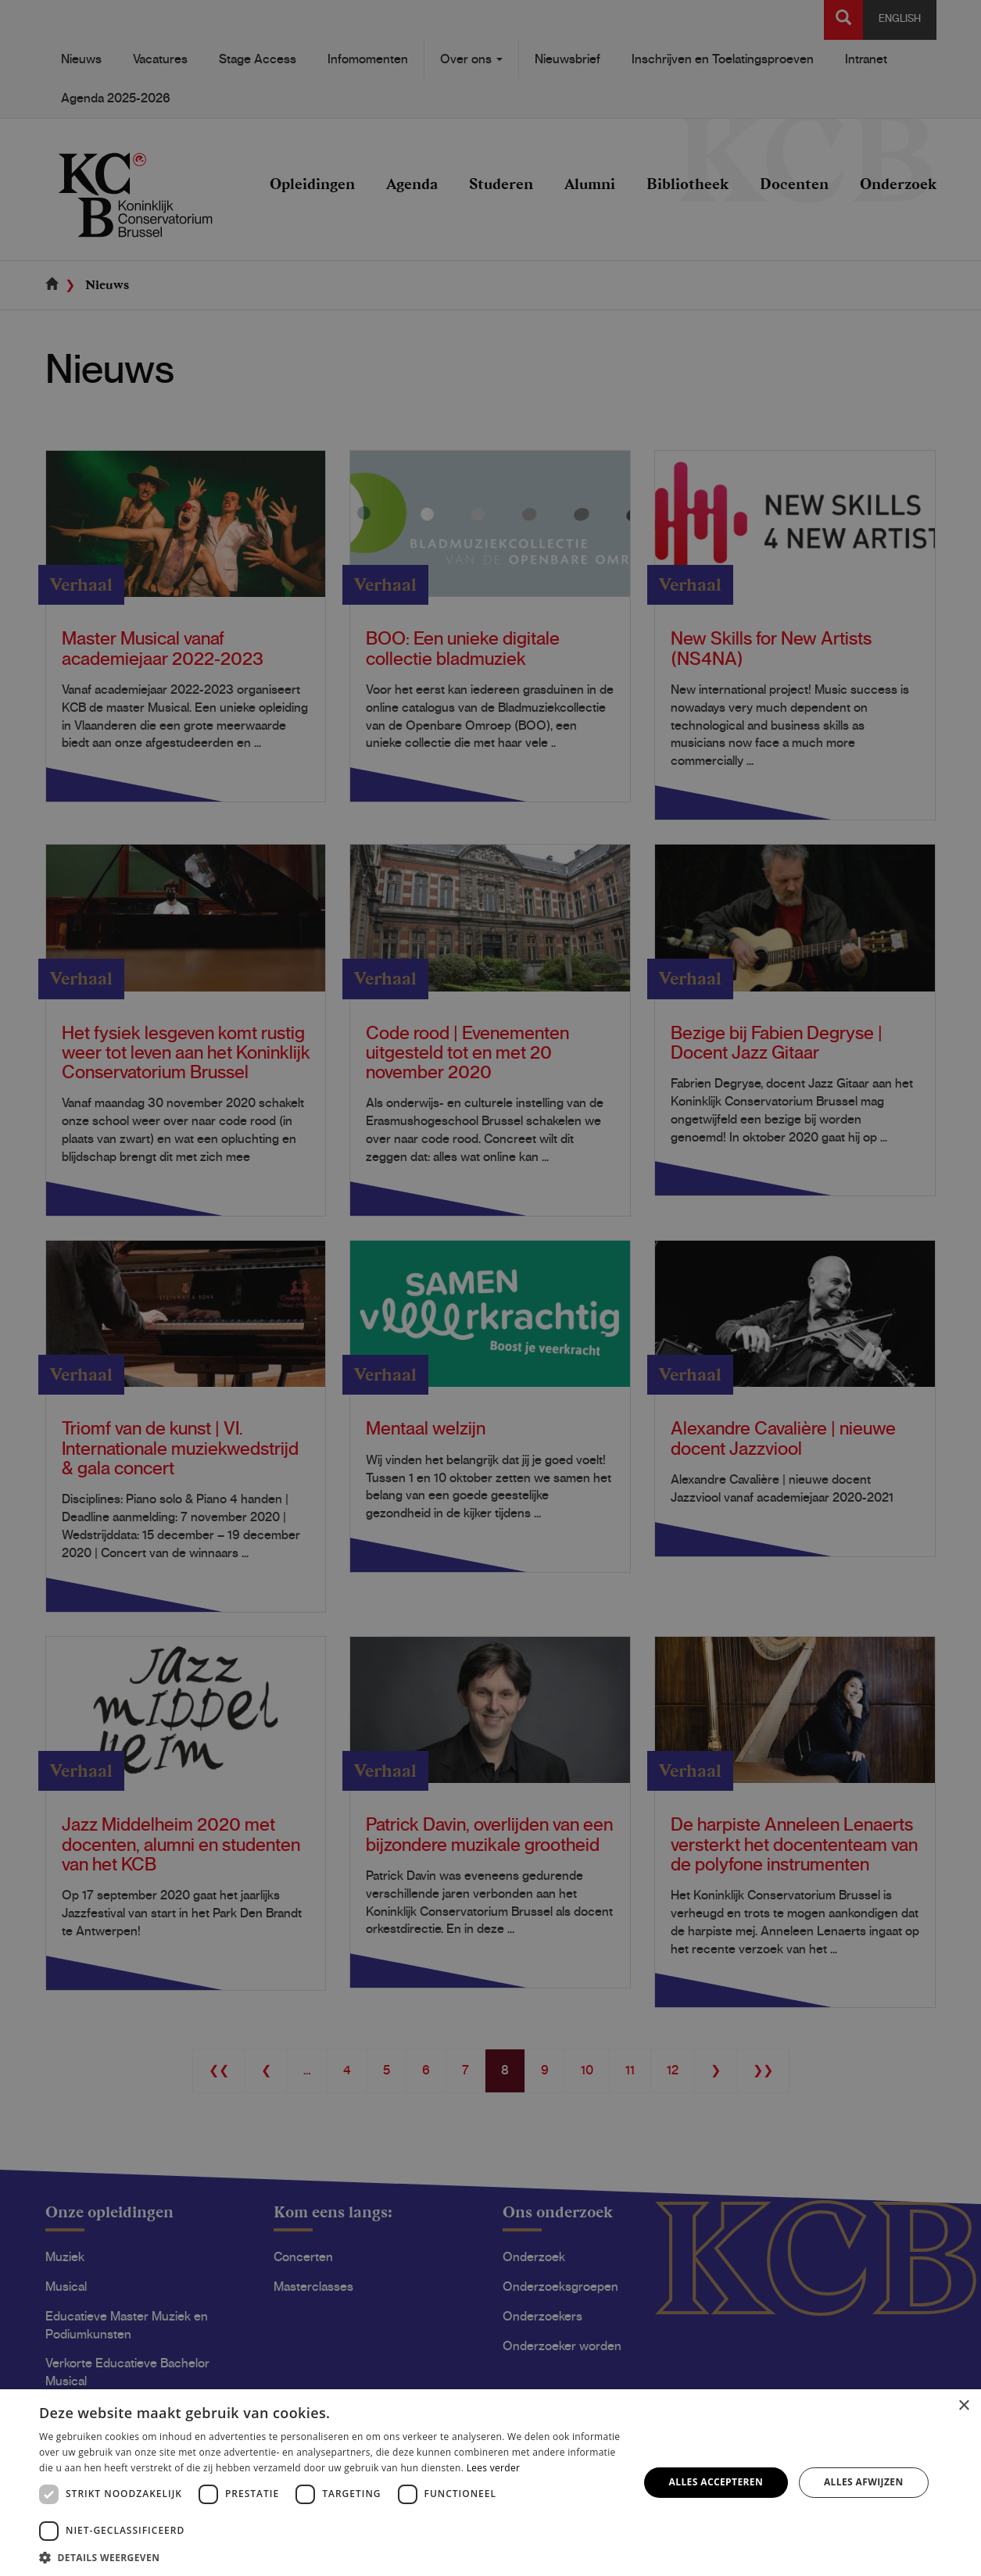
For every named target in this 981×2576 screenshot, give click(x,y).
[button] (330, 2556)
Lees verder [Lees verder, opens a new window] (494, 2467)
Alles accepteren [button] (716, 2481)
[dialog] (490, 1288)
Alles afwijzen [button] (864, 2481)
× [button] (963, 2406)
